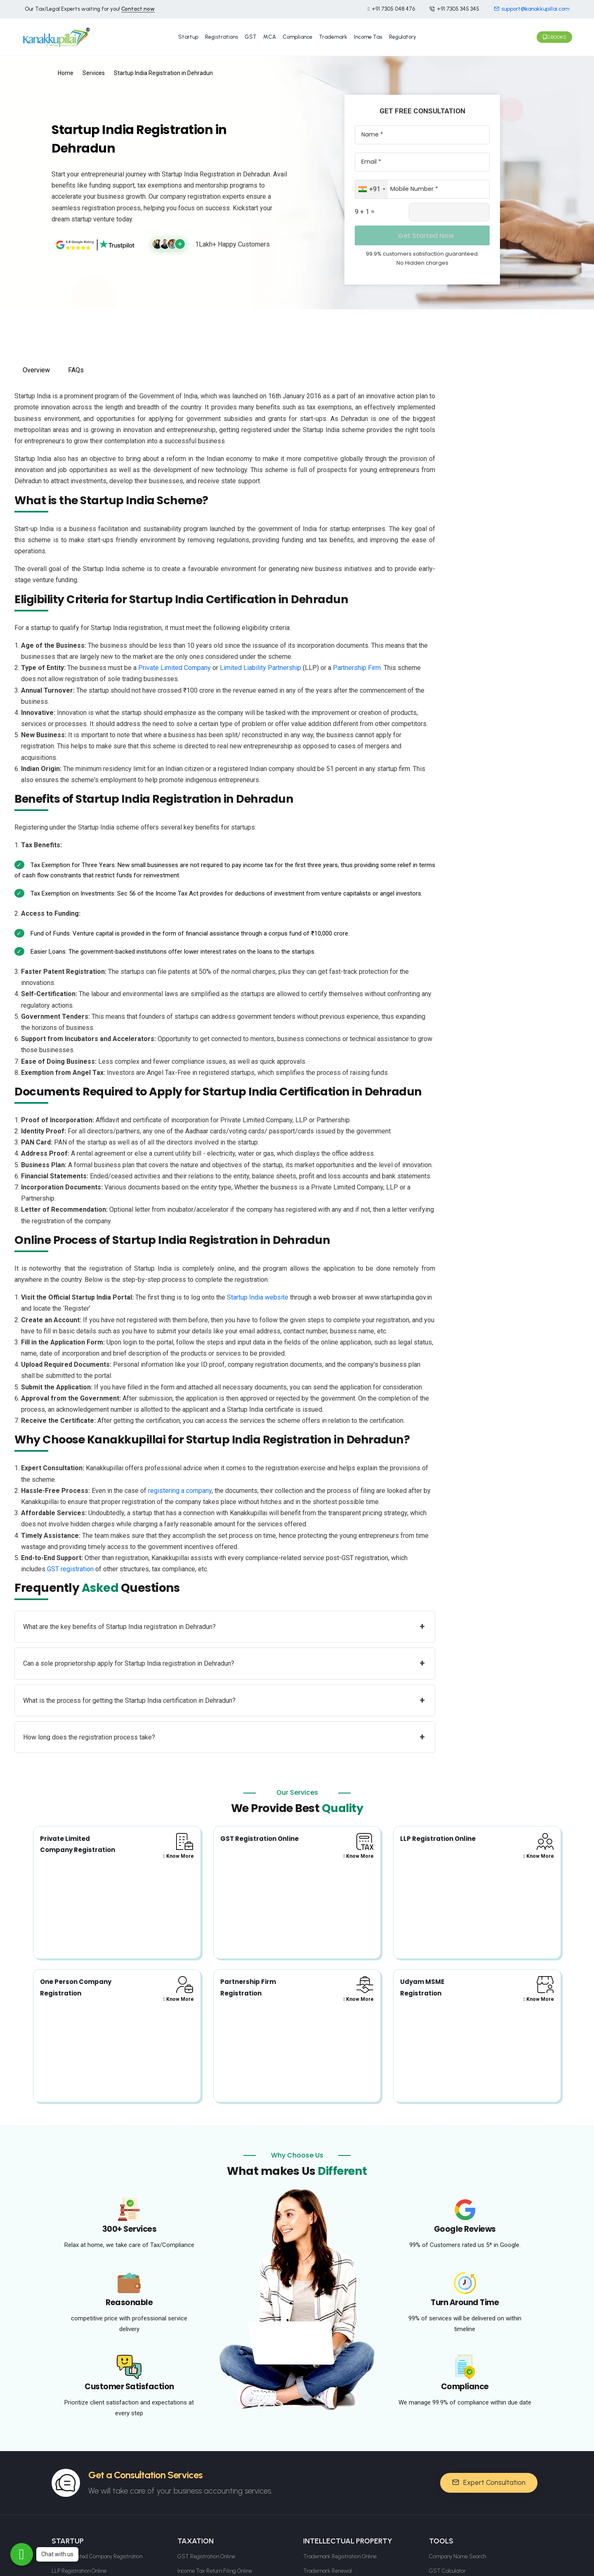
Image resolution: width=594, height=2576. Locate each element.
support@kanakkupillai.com (531, 9)
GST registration (70, 1564)
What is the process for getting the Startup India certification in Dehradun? (224, 1695)
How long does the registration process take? (224, 1732)
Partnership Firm (357, 663)
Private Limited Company (174, 663)
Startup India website (257, 1292)
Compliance (297, 34)
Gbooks (554, 35)
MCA (269, 34)
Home (65, 68)
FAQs (76, 365)
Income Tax (368, 34)
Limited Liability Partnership (260, 663)
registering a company (180, 1486)
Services (93, 68)
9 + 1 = (365, 207)
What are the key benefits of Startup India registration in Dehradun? (224, 1621)
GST (251, 34)
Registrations (221, 34)
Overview (36, 365)
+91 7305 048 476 (391, 9)
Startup (188, 34)
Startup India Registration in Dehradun (163, 68)
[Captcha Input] (449, 207)
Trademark (333, 34)
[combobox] (371, 184)
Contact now (138, 9)
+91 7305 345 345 (454, 9)
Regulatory (402, 34)
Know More (178, 1851)
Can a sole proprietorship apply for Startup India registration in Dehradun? (224, 1658)
